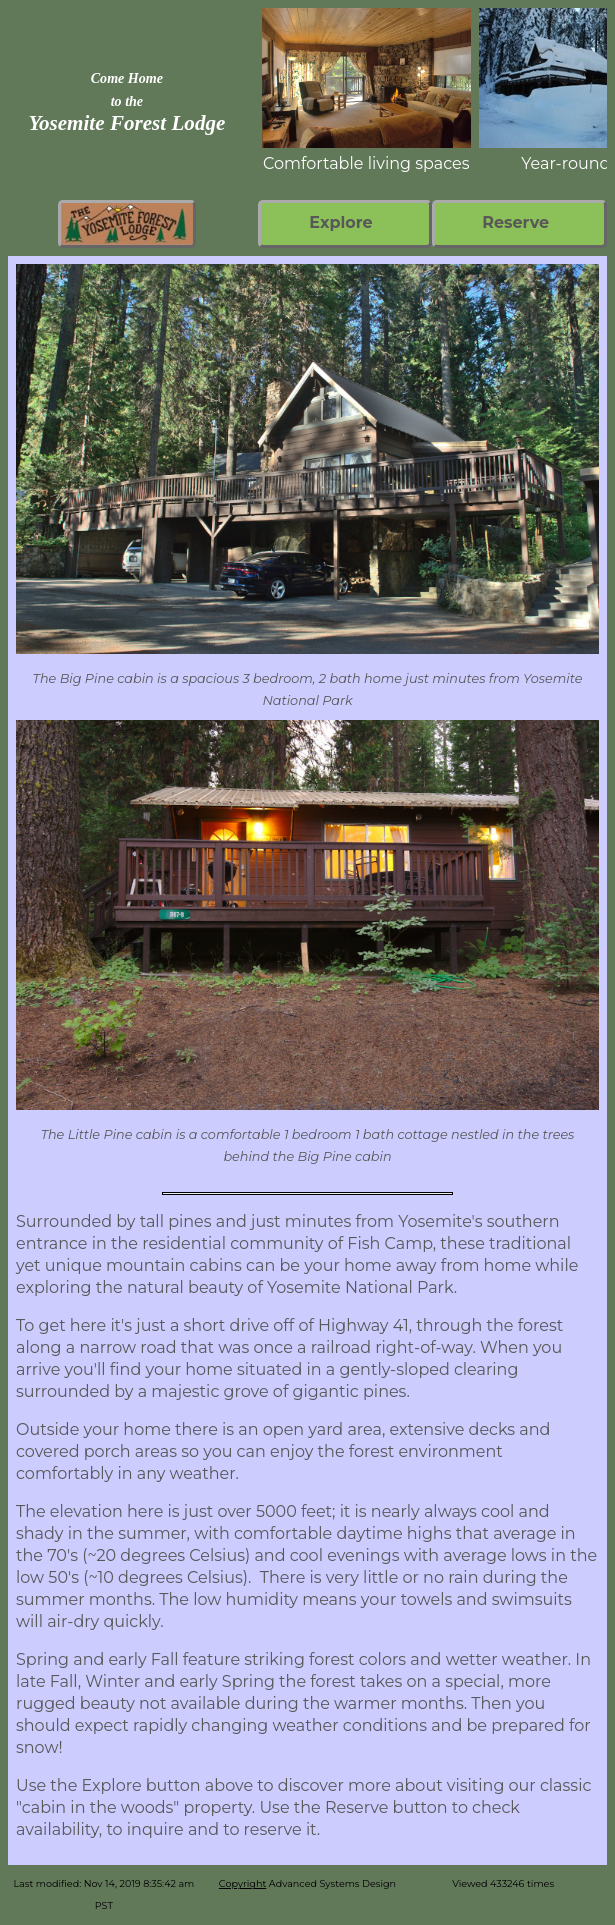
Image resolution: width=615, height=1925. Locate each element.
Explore (340, 222)
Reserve (515, 222)
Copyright (242, 1883)
